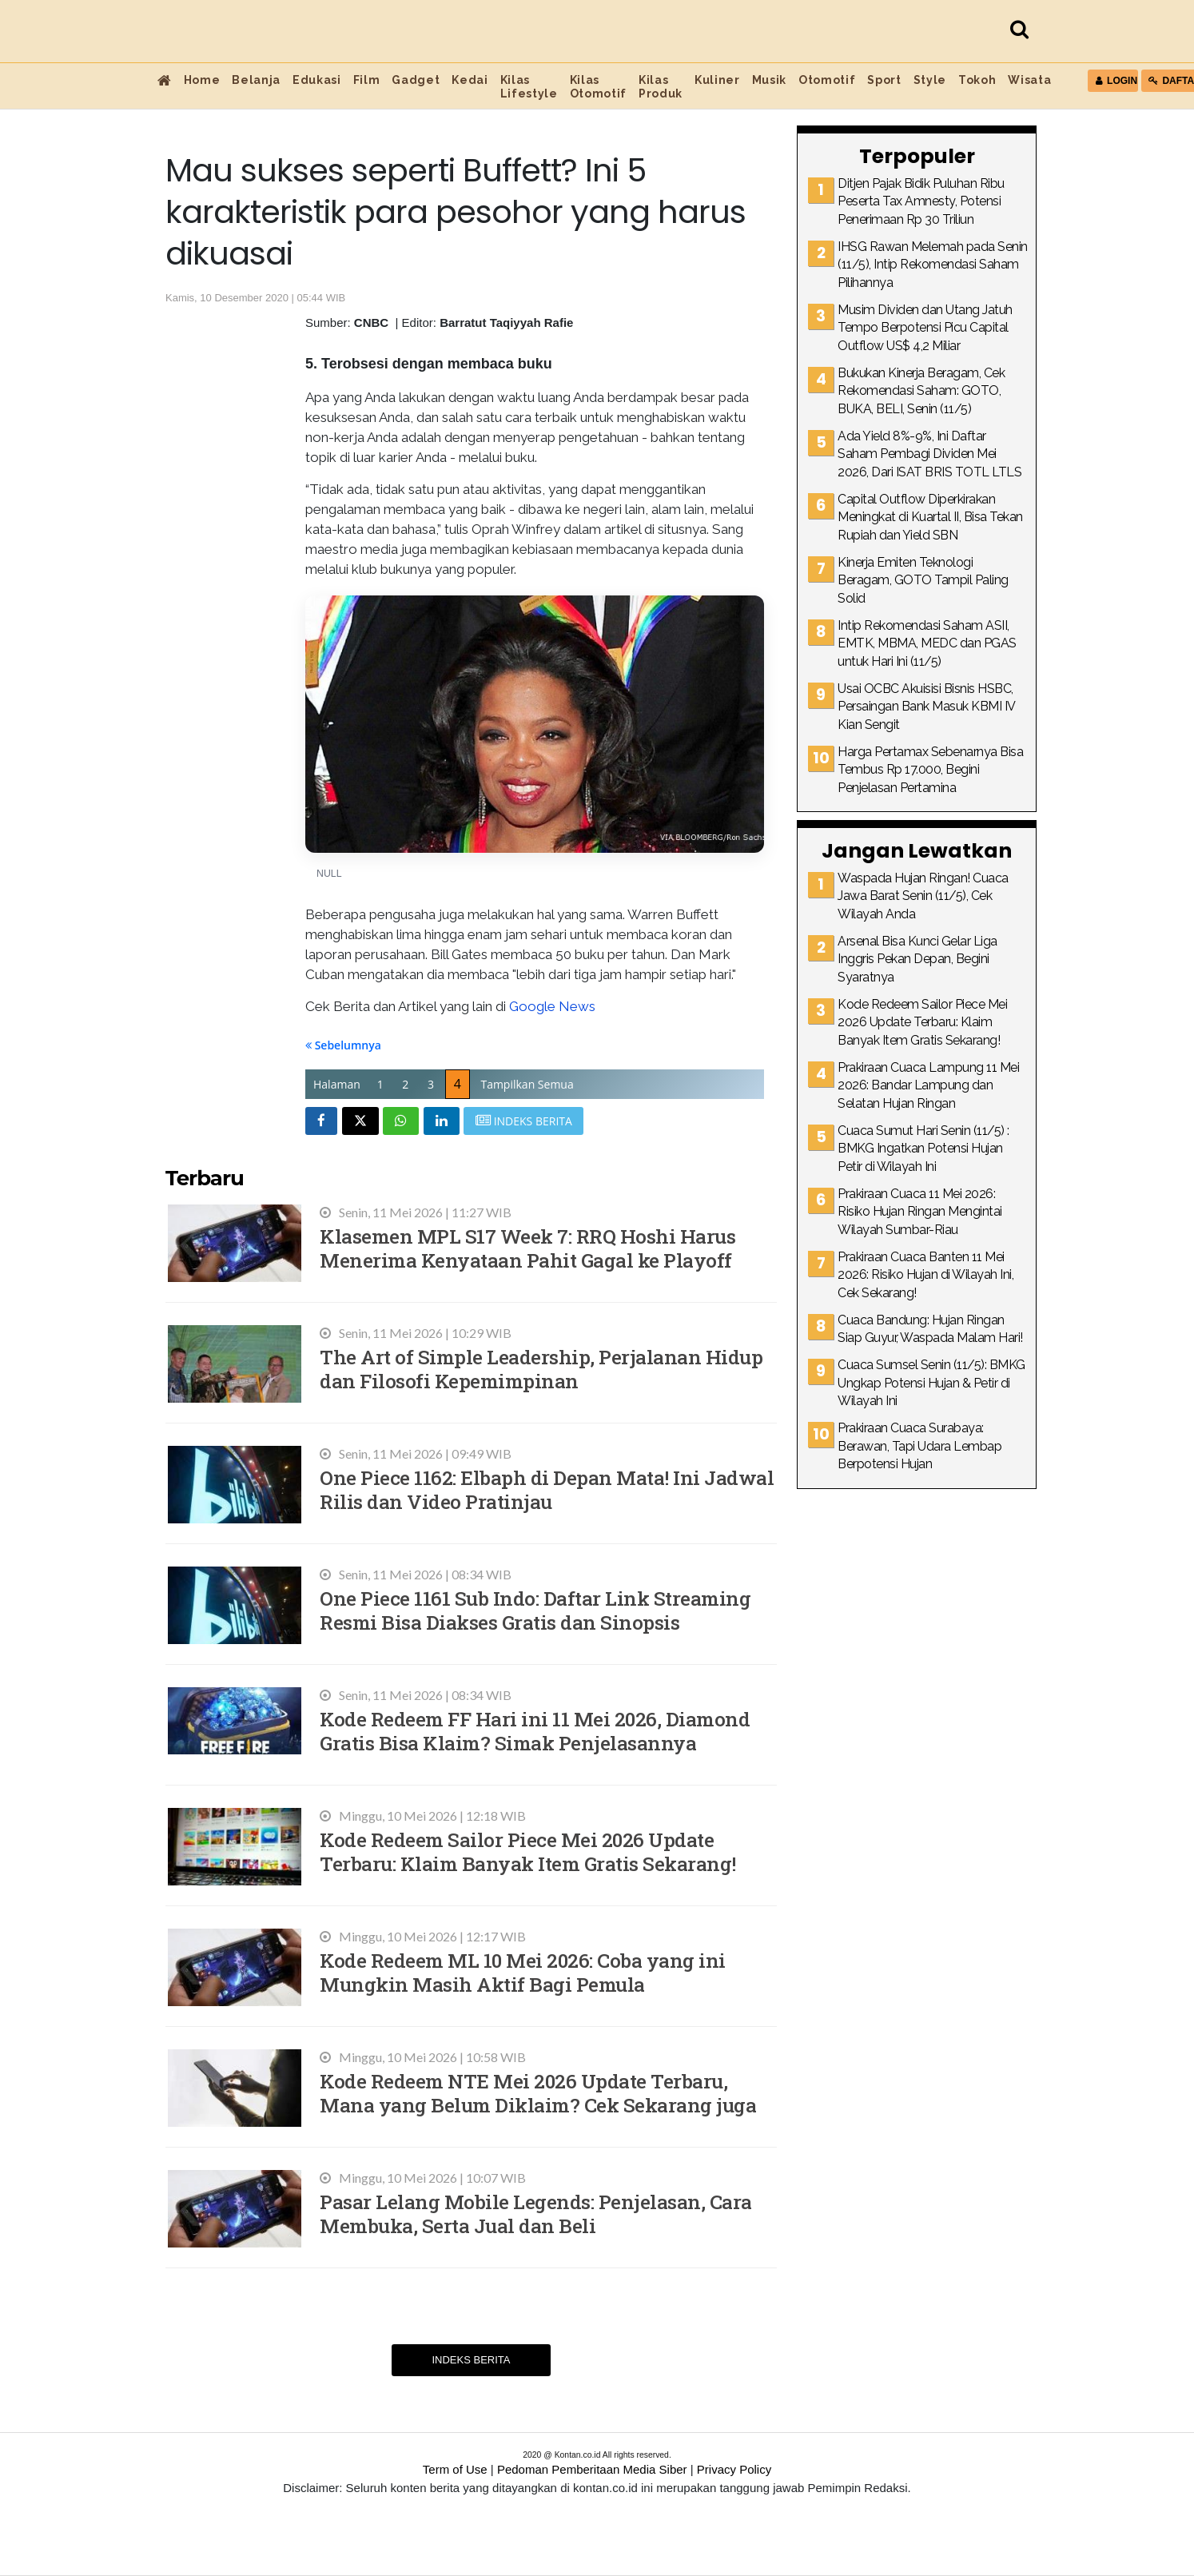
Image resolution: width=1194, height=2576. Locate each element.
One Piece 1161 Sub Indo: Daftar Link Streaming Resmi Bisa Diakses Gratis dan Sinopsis (535, 1610)
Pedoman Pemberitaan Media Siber (592, 2469)
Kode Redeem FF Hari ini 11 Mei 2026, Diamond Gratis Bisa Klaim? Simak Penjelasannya (535, 1731)
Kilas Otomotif (598, 87)
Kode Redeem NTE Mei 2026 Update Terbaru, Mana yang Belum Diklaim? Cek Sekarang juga (538, 2093)
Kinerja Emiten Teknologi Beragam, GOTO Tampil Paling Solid (923, 580)
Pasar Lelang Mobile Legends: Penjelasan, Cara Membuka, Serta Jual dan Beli (536, 2213)
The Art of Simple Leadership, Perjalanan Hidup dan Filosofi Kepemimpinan (541, 1369)
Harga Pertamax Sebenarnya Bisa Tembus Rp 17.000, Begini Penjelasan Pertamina (930, 769)
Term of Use (455, 2469)
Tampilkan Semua (526, 1084)
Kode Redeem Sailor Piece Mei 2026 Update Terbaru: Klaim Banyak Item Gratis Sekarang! (528, 1851)
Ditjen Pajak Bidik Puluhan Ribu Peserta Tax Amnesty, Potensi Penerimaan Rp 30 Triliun (921, 201)
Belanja (256, 80)
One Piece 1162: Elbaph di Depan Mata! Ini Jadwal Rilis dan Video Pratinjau (547, 1489)
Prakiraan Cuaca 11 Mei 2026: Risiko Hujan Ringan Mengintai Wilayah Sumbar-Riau (920, 1211)
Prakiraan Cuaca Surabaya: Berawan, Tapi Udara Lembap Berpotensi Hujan (919, 1445)
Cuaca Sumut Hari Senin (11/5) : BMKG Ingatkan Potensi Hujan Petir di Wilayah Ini (923, 1148)
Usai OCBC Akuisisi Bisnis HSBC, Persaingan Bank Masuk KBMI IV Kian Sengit (926, 706)
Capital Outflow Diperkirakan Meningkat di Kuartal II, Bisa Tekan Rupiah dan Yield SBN (930, 517)
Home (202, 80)
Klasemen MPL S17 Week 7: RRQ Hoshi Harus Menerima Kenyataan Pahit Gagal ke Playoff (527, 1248)
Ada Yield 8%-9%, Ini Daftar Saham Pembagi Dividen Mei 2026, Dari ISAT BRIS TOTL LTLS (929, 454)
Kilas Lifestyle (529, 87)
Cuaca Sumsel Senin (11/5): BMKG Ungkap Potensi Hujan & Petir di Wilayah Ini (931, 1382)
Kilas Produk (661, 87)
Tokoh (977, 80)
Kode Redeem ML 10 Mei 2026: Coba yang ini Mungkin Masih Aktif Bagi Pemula (523, 1972)
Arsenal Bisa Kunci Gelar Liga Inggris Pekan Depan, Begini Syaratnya (917, 959)
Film (366, 80)
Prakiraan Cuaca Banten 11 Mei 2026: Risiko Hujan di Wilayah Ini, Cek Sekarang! (925, 1274)
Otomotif (826, 80)
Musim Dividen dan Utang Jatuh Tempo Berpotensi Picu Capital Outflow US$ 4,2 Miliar (925, 327)
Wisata (1029, 80)
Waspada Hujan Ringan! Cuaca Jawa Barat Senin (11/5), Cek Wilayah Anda (923, 896)
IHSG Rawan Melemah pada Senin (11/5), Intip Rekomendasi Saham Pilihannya (933, 264)
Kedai (470, 80)
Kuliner (717, 80)
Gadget (416, 80)
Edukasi (317, 80)
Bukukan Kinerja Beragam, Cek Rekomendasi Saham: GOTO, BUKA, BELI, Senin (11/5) (921, 390)
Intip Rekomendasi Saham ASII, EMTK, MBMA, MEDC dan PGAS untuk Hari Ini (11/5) (927, 643)
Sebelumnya (343, 1045)
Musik (769, 80)
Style (929, 80)
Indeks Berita (471, 2360)
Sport (884, 80)
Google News (552, 1006)
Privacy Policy (734, 2469)
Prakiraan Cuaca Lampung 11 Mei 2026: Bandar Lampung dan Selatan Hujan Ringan (928, 1085)
